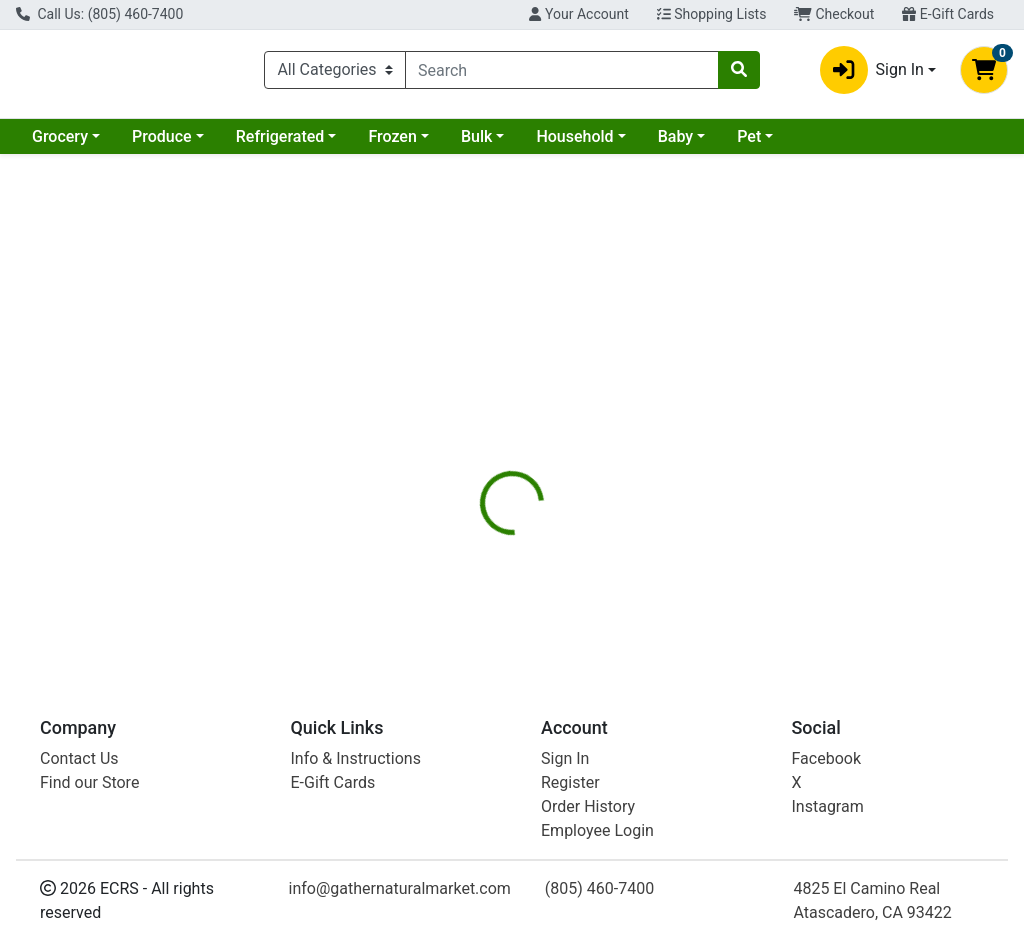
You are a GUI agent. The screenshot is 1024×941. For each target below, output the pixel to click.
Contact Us (79, 758)
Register (570, 782)
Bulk (476, 144)
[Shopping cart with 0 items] (984, 74)
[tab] (481, 419)
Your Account (578, 14)
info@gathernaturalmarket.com (400, 888)
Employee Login (597, 830)
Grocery (60, 144)
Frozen (392, 144)
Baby (675, 144)
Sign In (565, 758)
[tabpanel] (725, 546)
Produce (162, 144)
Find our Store (89, 782)
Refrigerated (280, 144)
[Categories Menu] (335, 74)
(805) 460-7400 (599, 888)
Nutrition (563, 419)
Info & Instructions (356, 758)
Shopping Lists (712, 14)
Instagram (828, 806)
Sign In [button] (872, 74)
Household (574, 144)
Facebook (826, 758)
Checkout (834, 14)
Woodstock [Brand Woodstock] (665, 561)
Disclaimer (659, 419)
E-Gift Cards (948, 14)
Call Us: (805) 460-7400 (99, 14)
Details (481, 419)
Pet (749, 144)
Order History (588, 806)
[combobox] (562, 74)
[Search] (562, 74)
